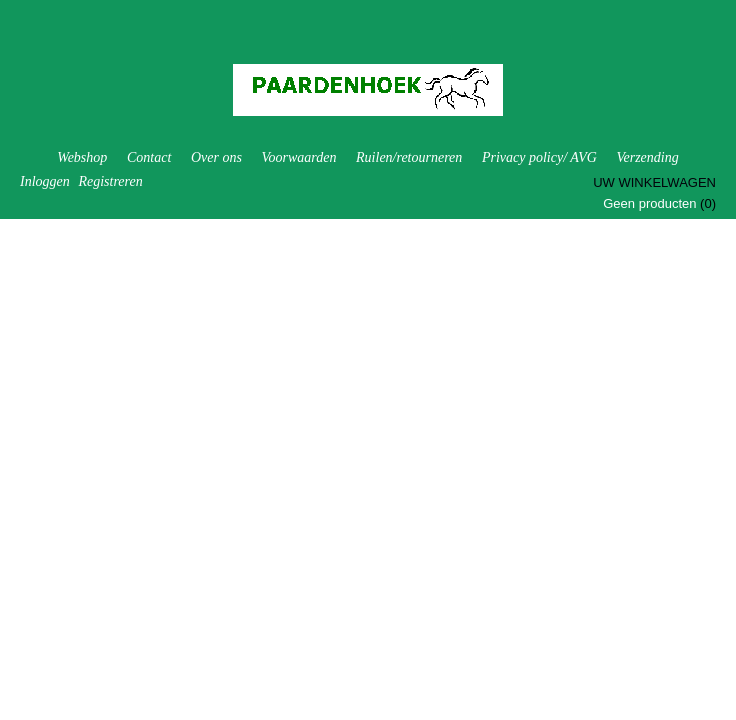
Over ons (216, 157)
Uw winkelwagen (654, 182)
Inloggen (45, 181)
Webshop (82, 157)
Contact (149, 157)
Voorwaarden (298, 157)
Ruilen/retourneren (409, 157)
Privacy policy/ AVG (539, 157)
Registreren (110, 181)
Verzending (647, 157)
